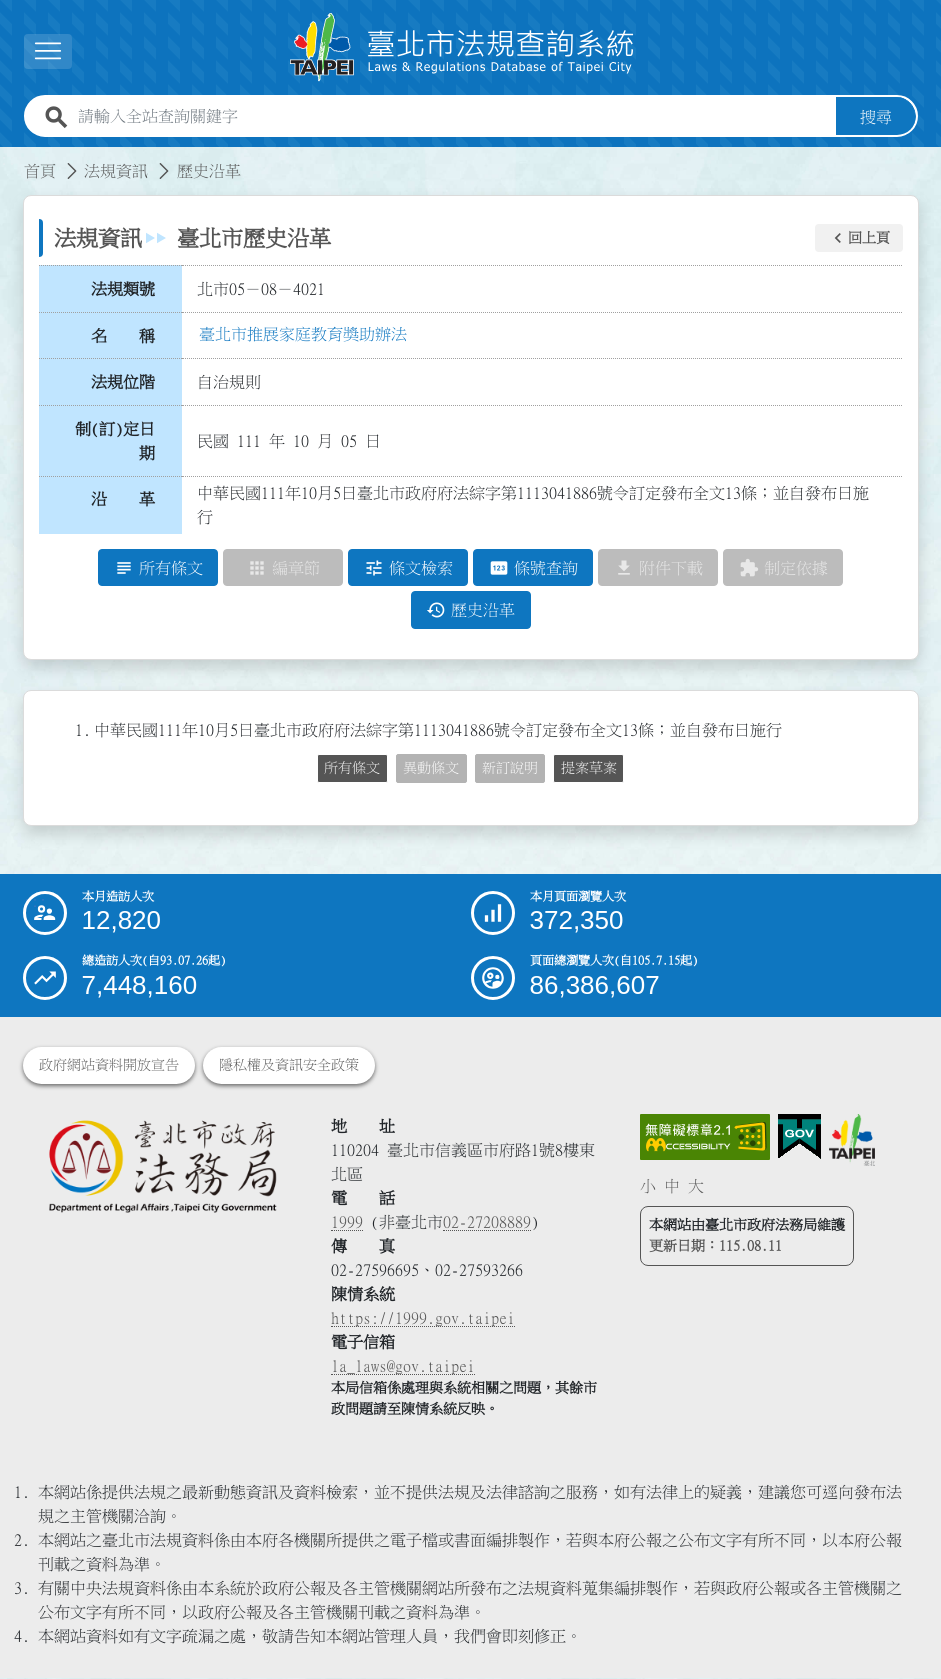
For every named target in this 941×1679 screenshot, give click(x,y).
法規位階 (123, 382)
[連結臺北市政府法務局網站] (162, 1166)
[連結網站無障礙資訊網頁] (705, 1138)
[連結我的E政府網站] (799, 1138)
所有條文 (352, 768)
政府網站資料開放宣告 (109, 1066)
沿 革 (123, 500)
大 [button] (696, 1187)
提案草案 (589, 768)
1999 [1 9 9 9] (347, 1223)
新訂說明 (510, 768)
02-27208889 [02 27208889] (487, 1223)
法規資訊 (116, 171)
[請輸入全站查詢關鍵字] (453, 117)
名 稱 (123, 336)
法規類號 (123, 289)
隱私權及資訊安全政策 (289, 1066)
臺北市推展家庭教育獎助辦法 (303, 334)
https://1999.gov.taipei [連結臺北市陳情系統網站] (423, 1319)
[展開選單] (48, 51)
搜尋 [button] (876, 117)
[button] (859, 238)
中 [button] (672, 1187)
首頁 (40, 171)
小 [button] (648, 1187)
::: (12, 159)
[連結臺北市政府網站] (852, 1141)
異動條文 (431, 768)
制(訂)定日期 (115, 441)
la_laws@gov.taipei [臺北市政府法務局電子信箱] (403, 1367)
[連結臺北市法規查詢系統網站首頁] (463, 47)
